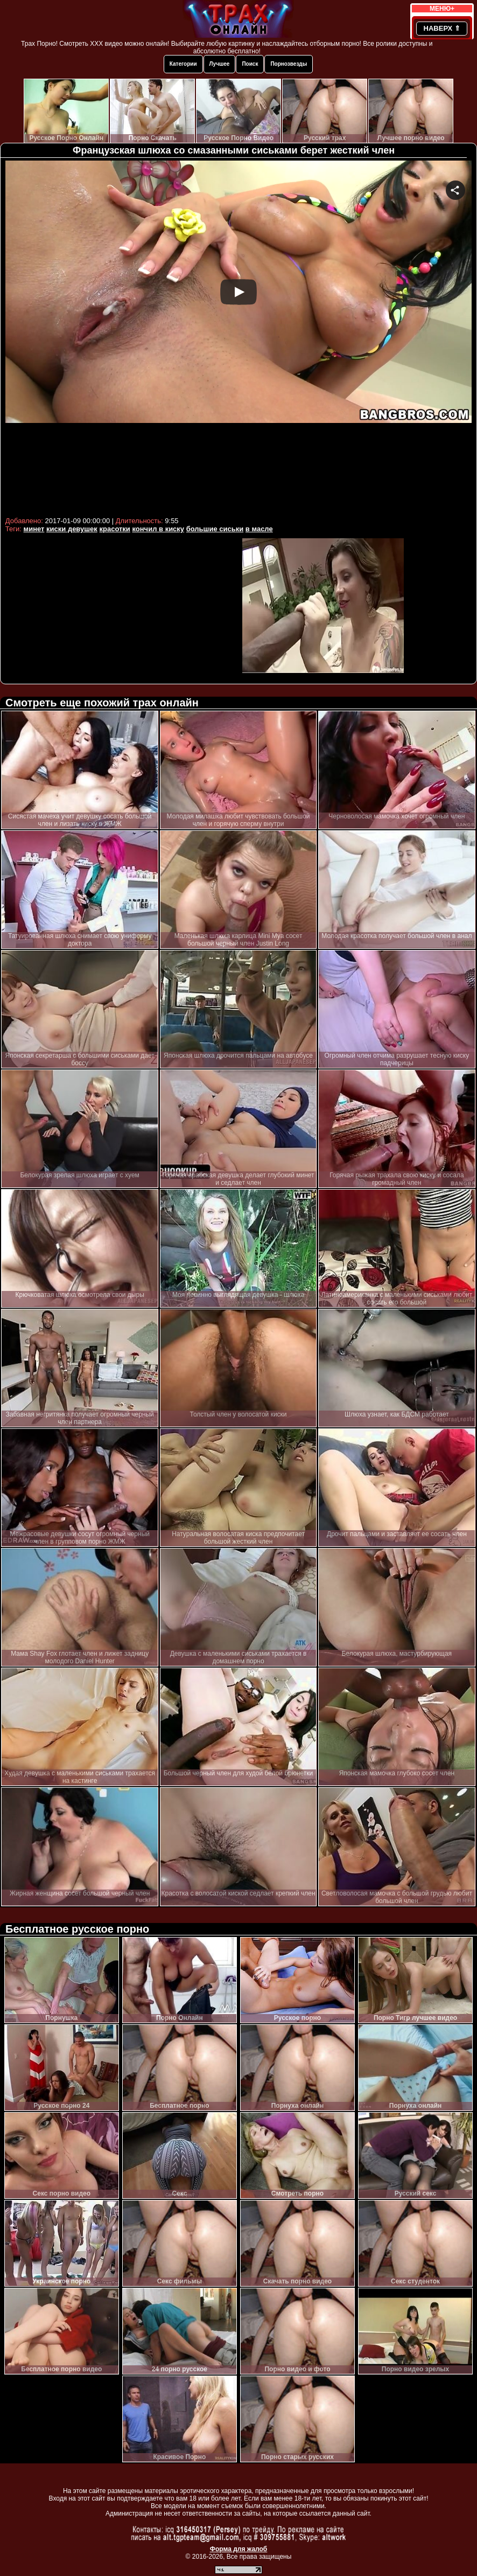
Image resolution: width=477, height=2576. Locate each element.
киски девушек (71, 529)
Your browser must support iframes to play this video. (238, 337)
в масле (259, 529)
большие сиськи (215, 529)
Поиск (250, 64)
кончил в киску (158, 529)
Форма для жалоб (239, 2549)
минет (34, 529)
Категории (183, 64)
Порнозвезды (288, 64)
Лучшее (219, 64)
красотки (114, 529)
